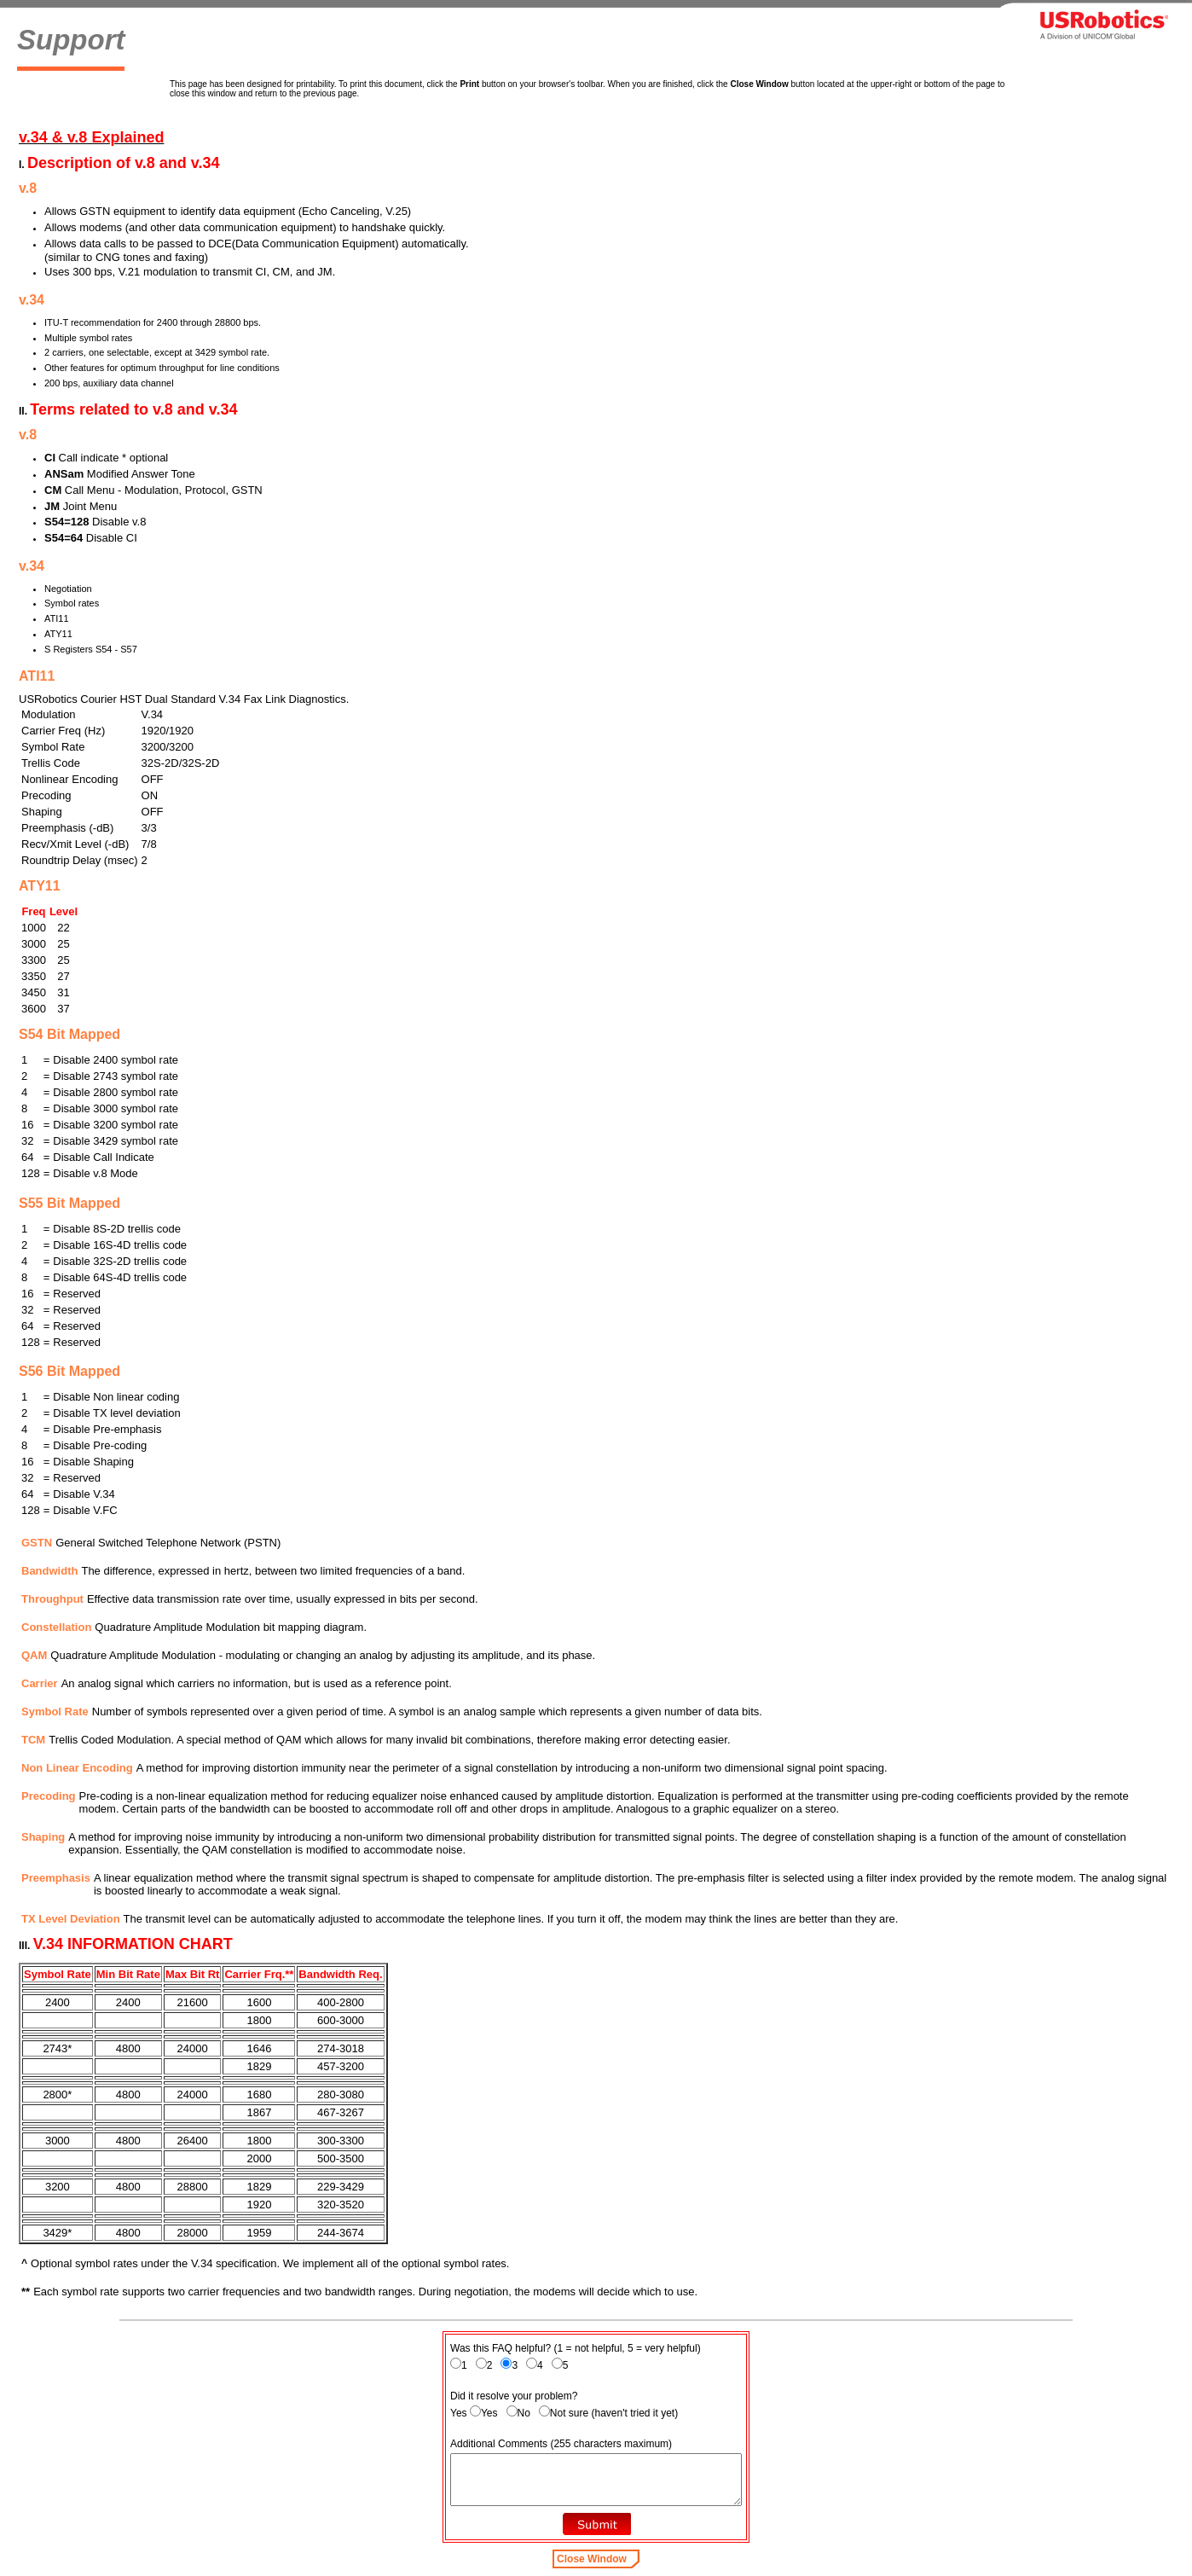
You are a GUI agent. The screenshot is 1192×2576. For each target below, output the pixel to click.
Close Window (592, 2559)
